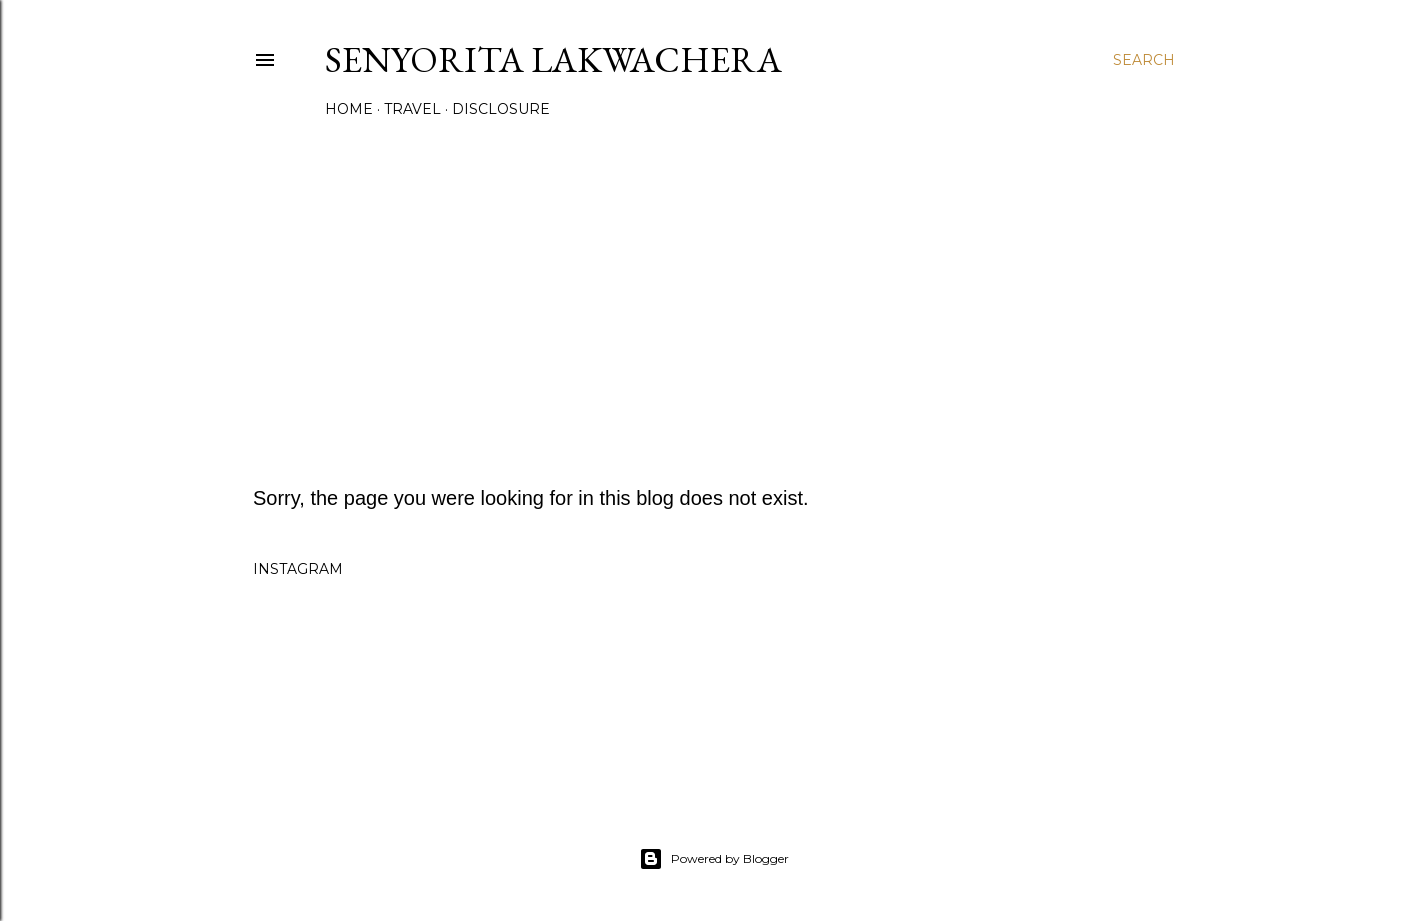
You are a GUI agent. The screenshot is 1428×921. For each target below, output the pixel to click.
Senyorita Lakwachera (553, 59)
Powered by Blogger (714, 859)
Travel (412, 109)
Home (349, 109)
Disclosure (501, 109)
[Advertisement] (714, 297)
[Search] (1144, 60)
